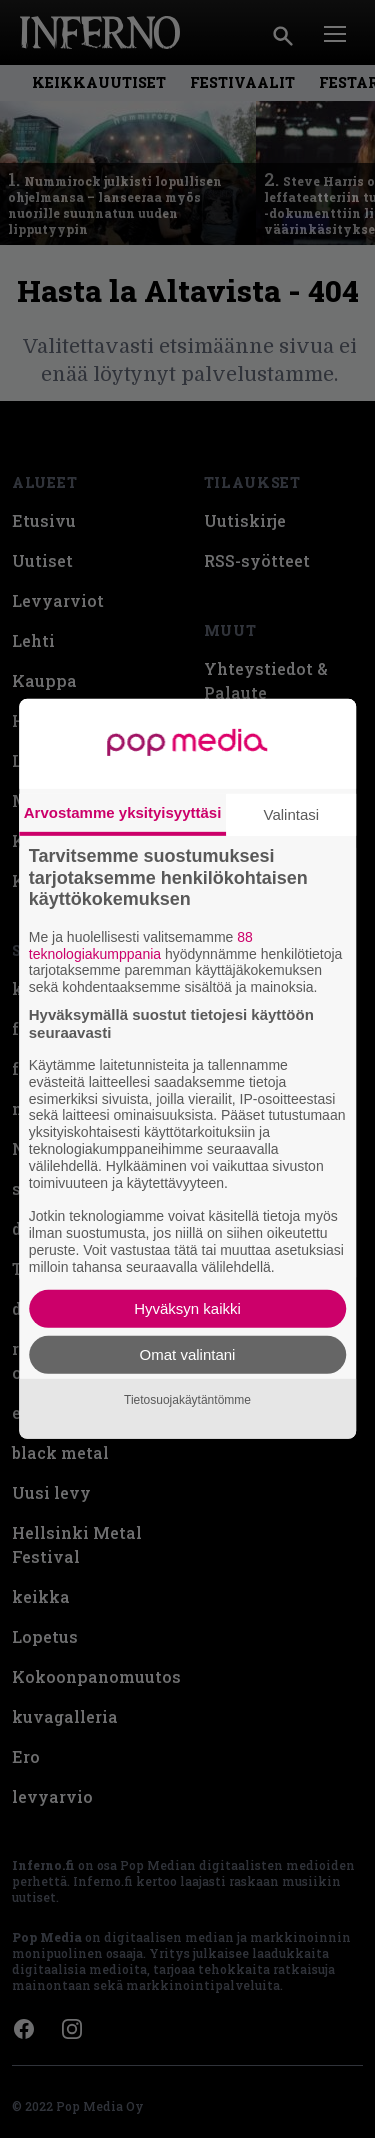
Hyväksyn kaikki (187, 1308)
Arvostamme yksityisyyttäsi (123, 812)
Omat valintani (188, 1354)
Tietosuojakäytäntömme (187, 1400)
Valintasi (292, 814)
